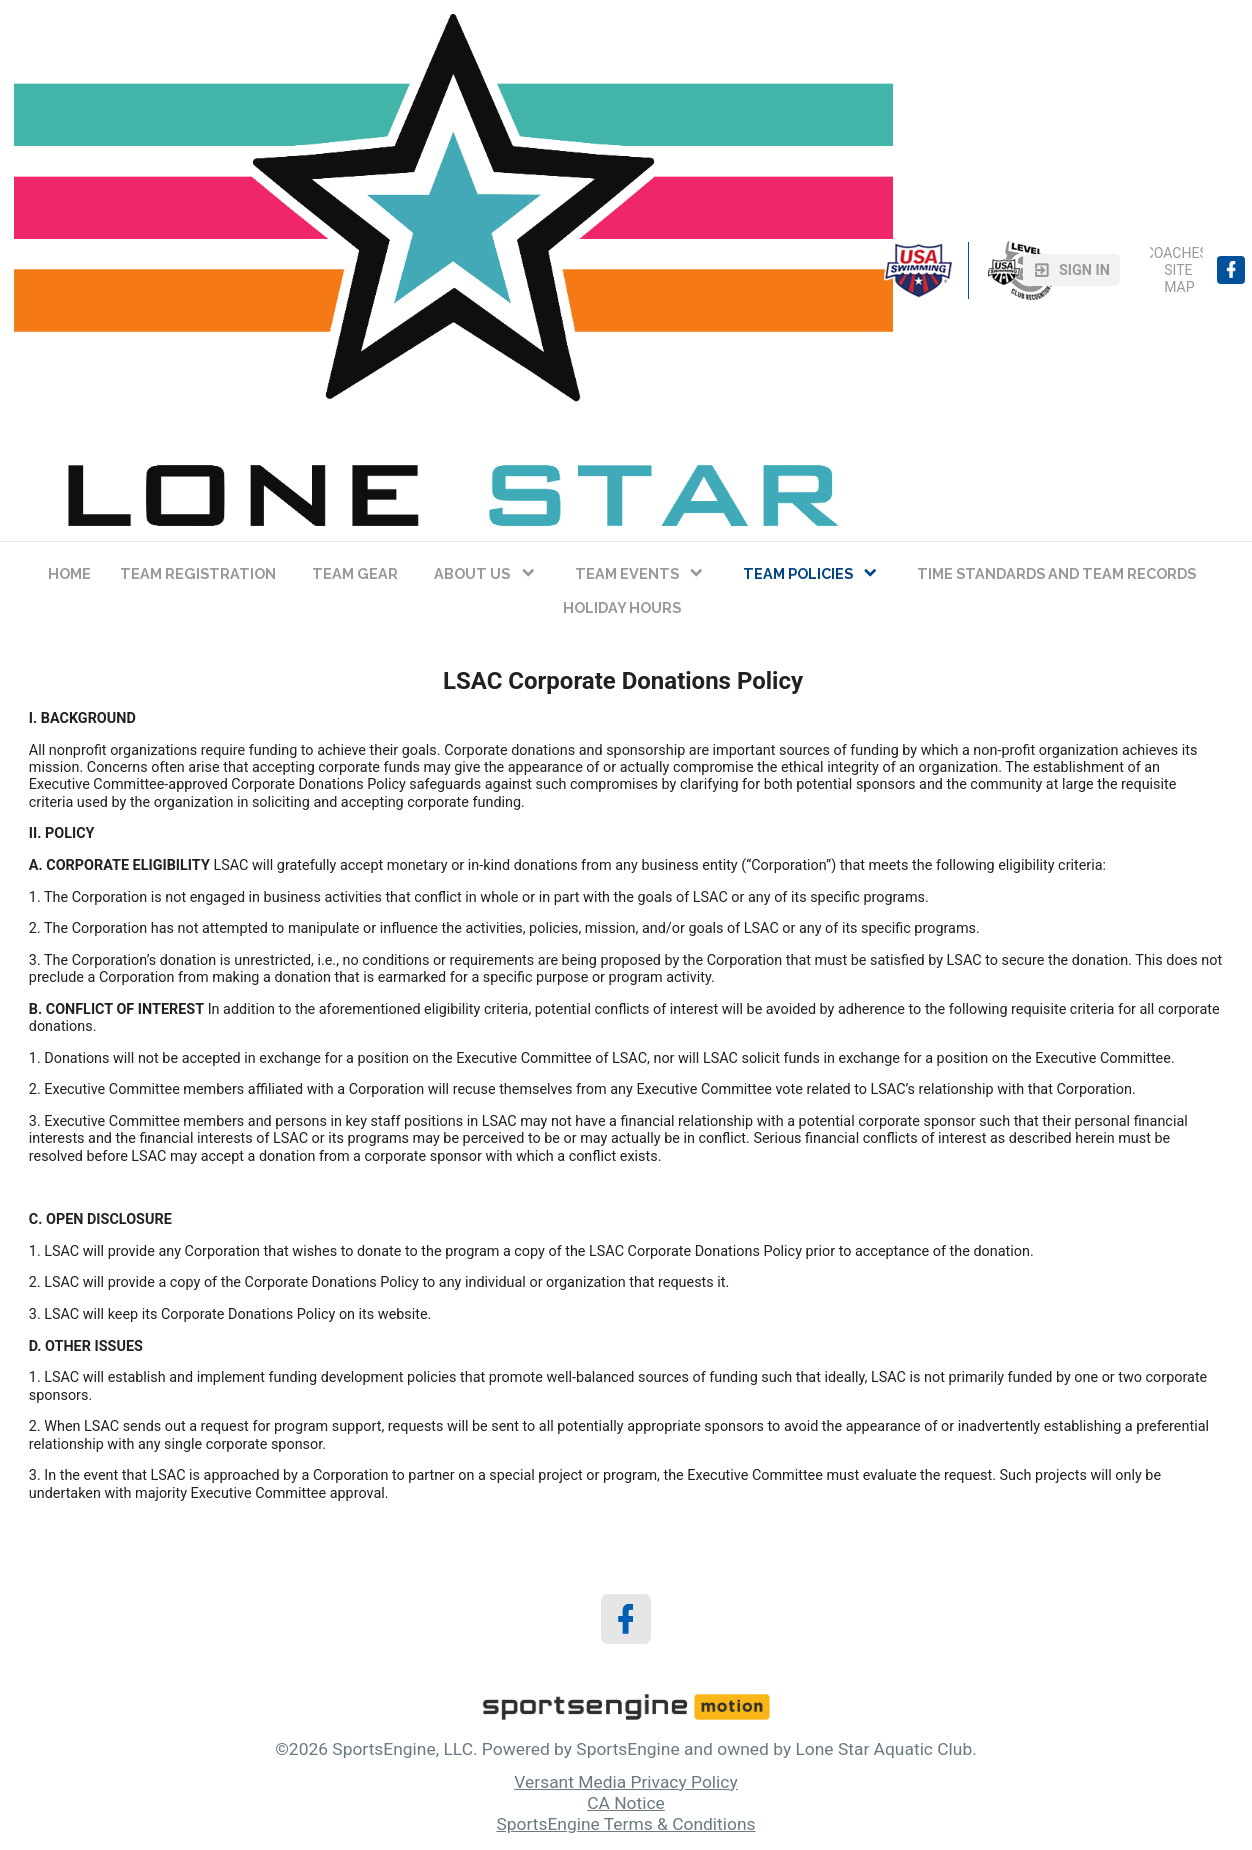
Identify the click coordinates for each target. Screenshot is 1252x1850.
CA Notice (626, 1803)
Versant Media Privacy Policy (625, 1782)
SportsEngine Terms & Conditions (625, 1824)
